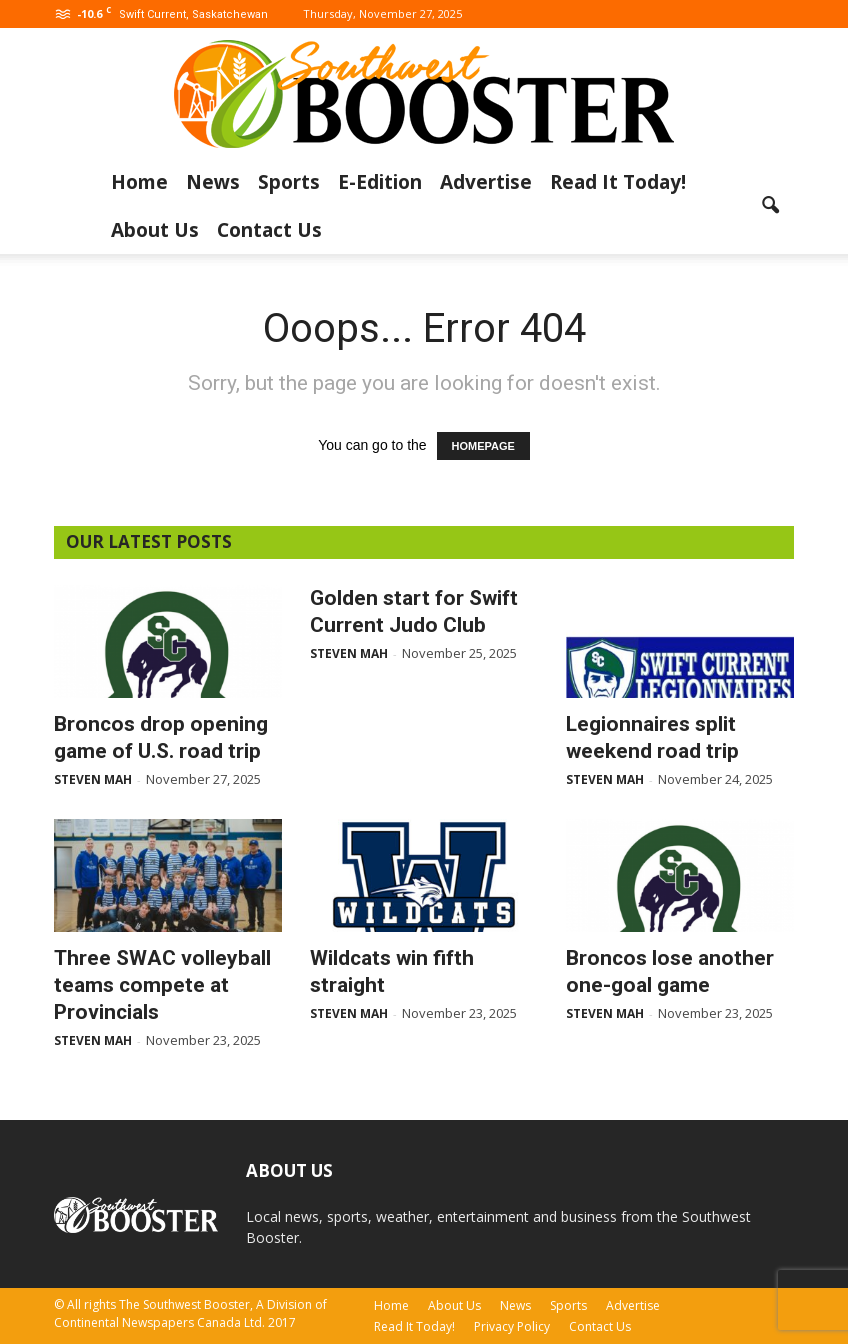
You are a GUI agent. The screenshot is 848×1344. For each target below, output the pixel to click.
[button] (770, 206)
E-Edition (380, 182)
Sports (289, 182)
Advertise (486, 182)
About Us (155, 230)
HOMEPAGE (483, 446)
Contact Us (269, 230)
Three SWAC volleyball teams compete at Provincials (162, 985)
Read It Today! (618, 182)
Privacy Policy (512, 1326)
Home (139, 182)
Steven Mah (93, 779)
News (213, 182)
